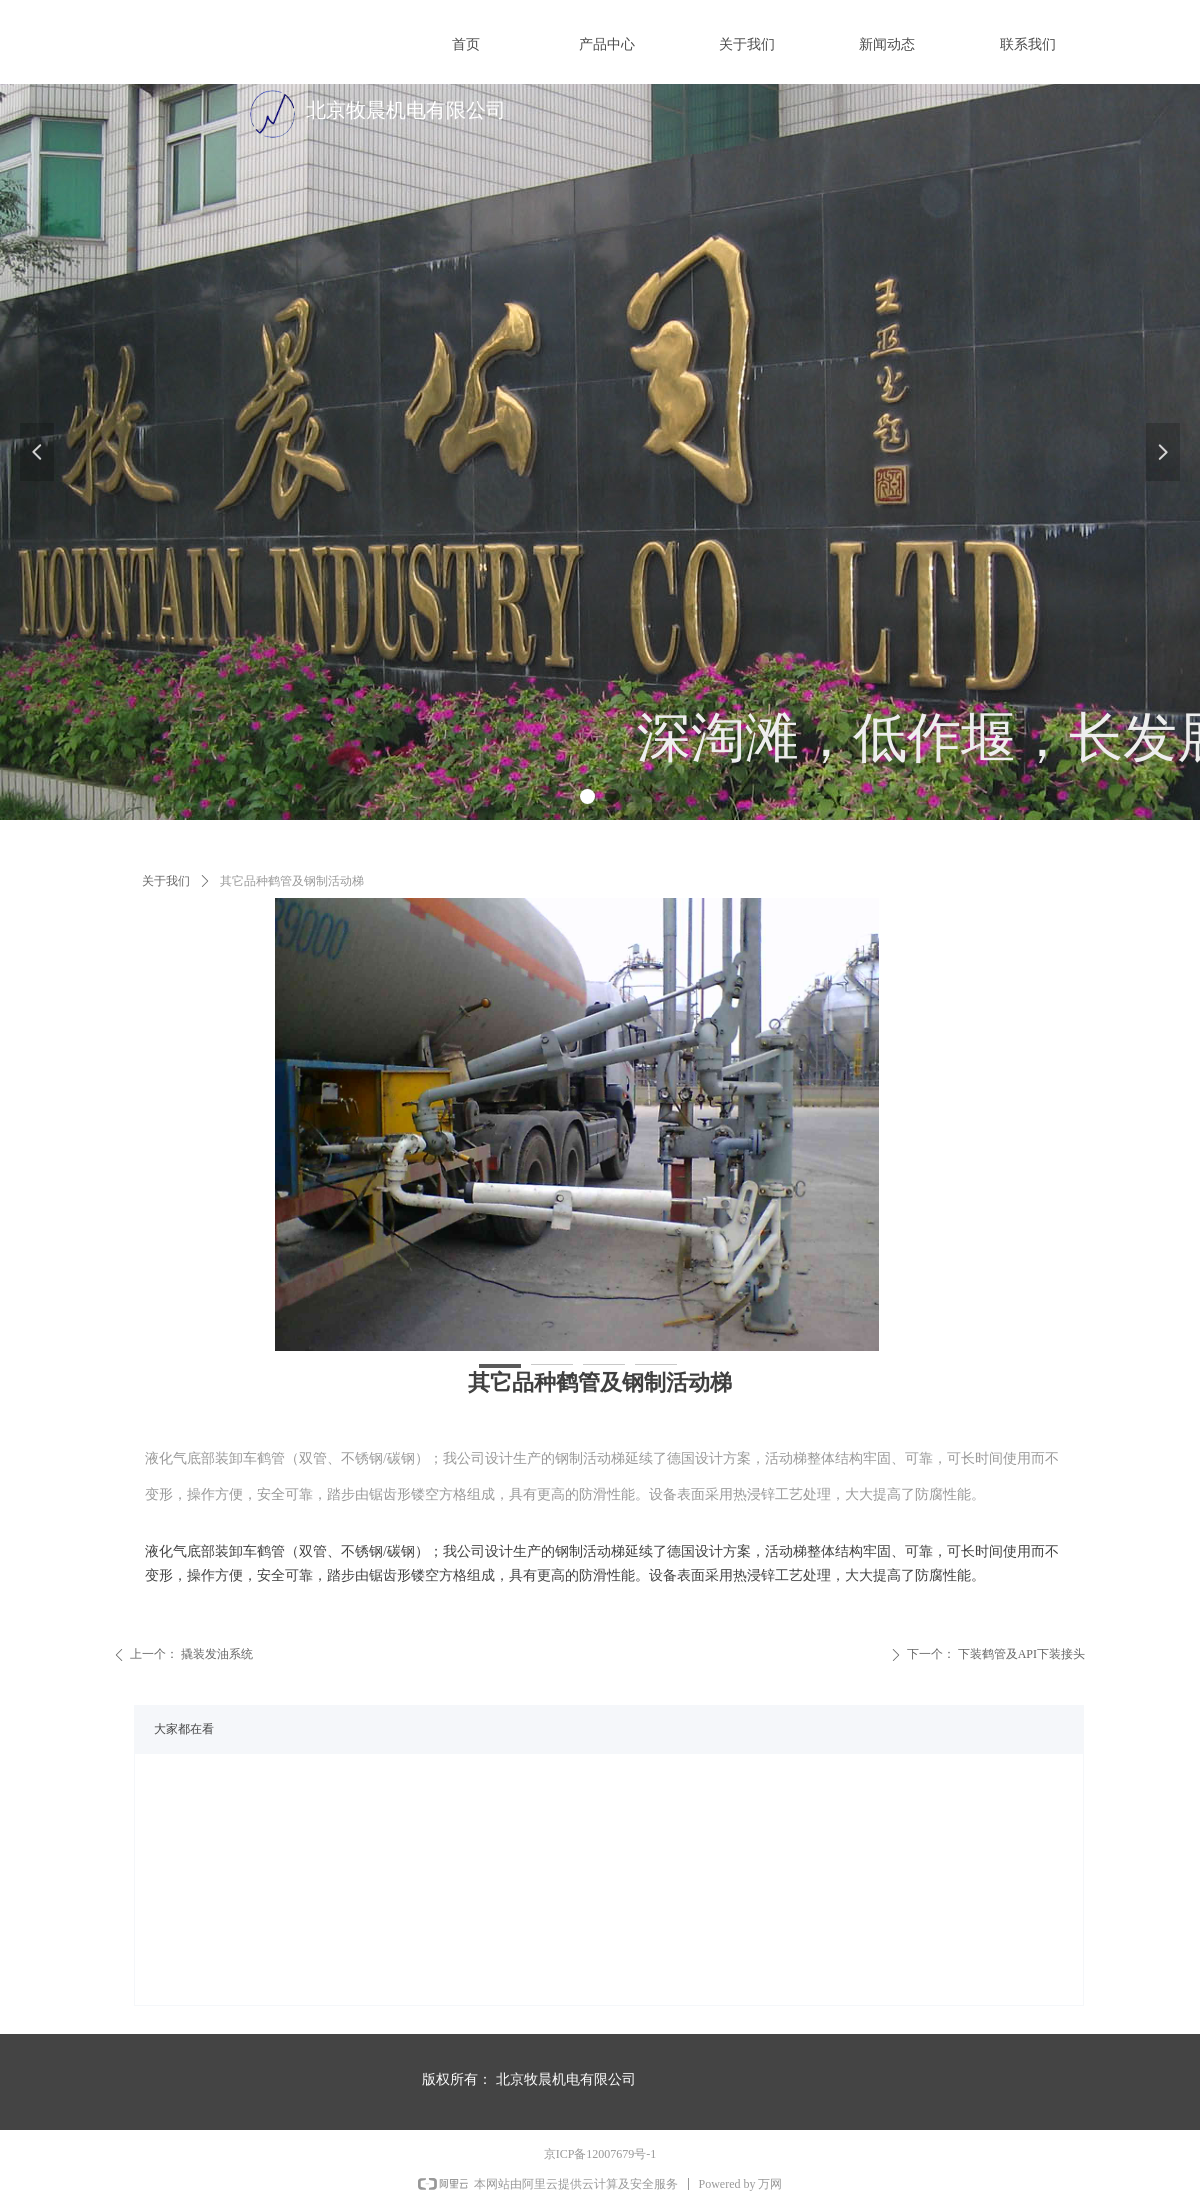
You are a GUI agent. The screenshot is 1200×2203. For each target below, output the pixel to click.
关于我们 (166, 881)
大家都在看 (184, 1729)
